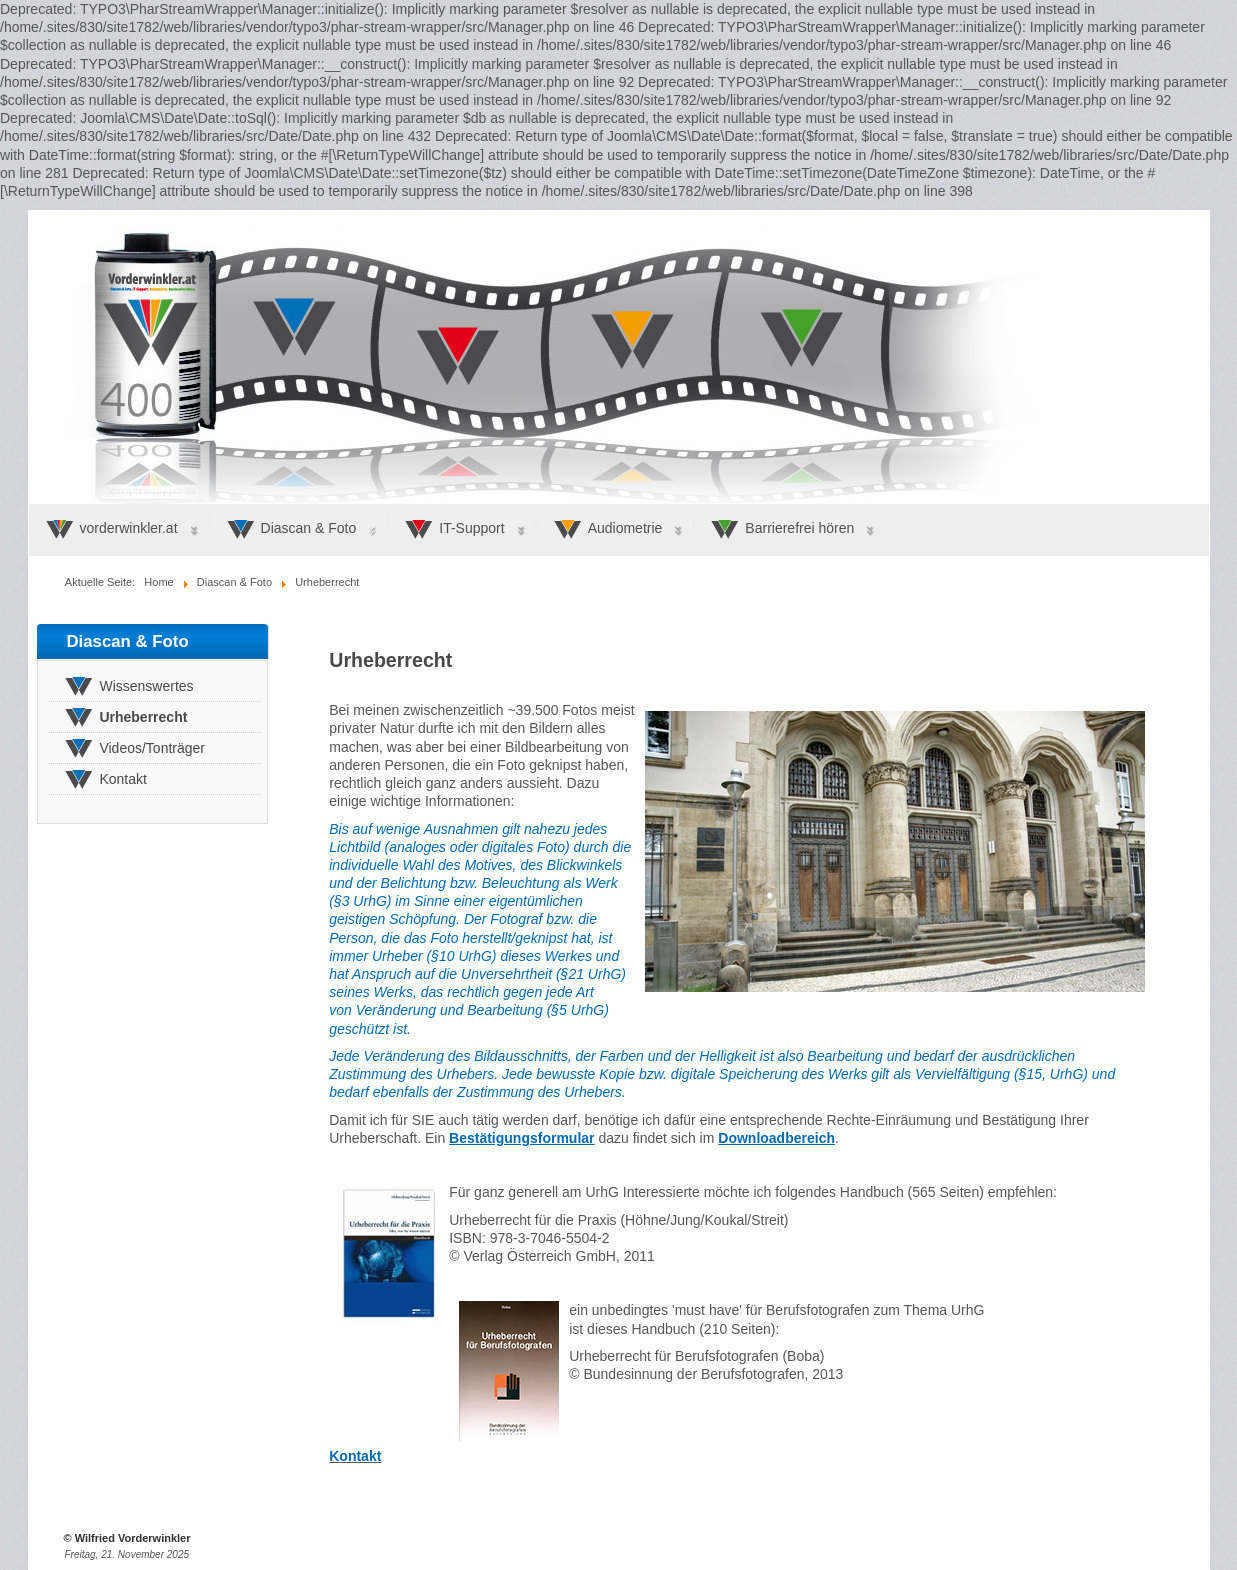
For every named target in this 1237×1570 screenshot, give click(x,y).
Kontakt (355, 1456)
